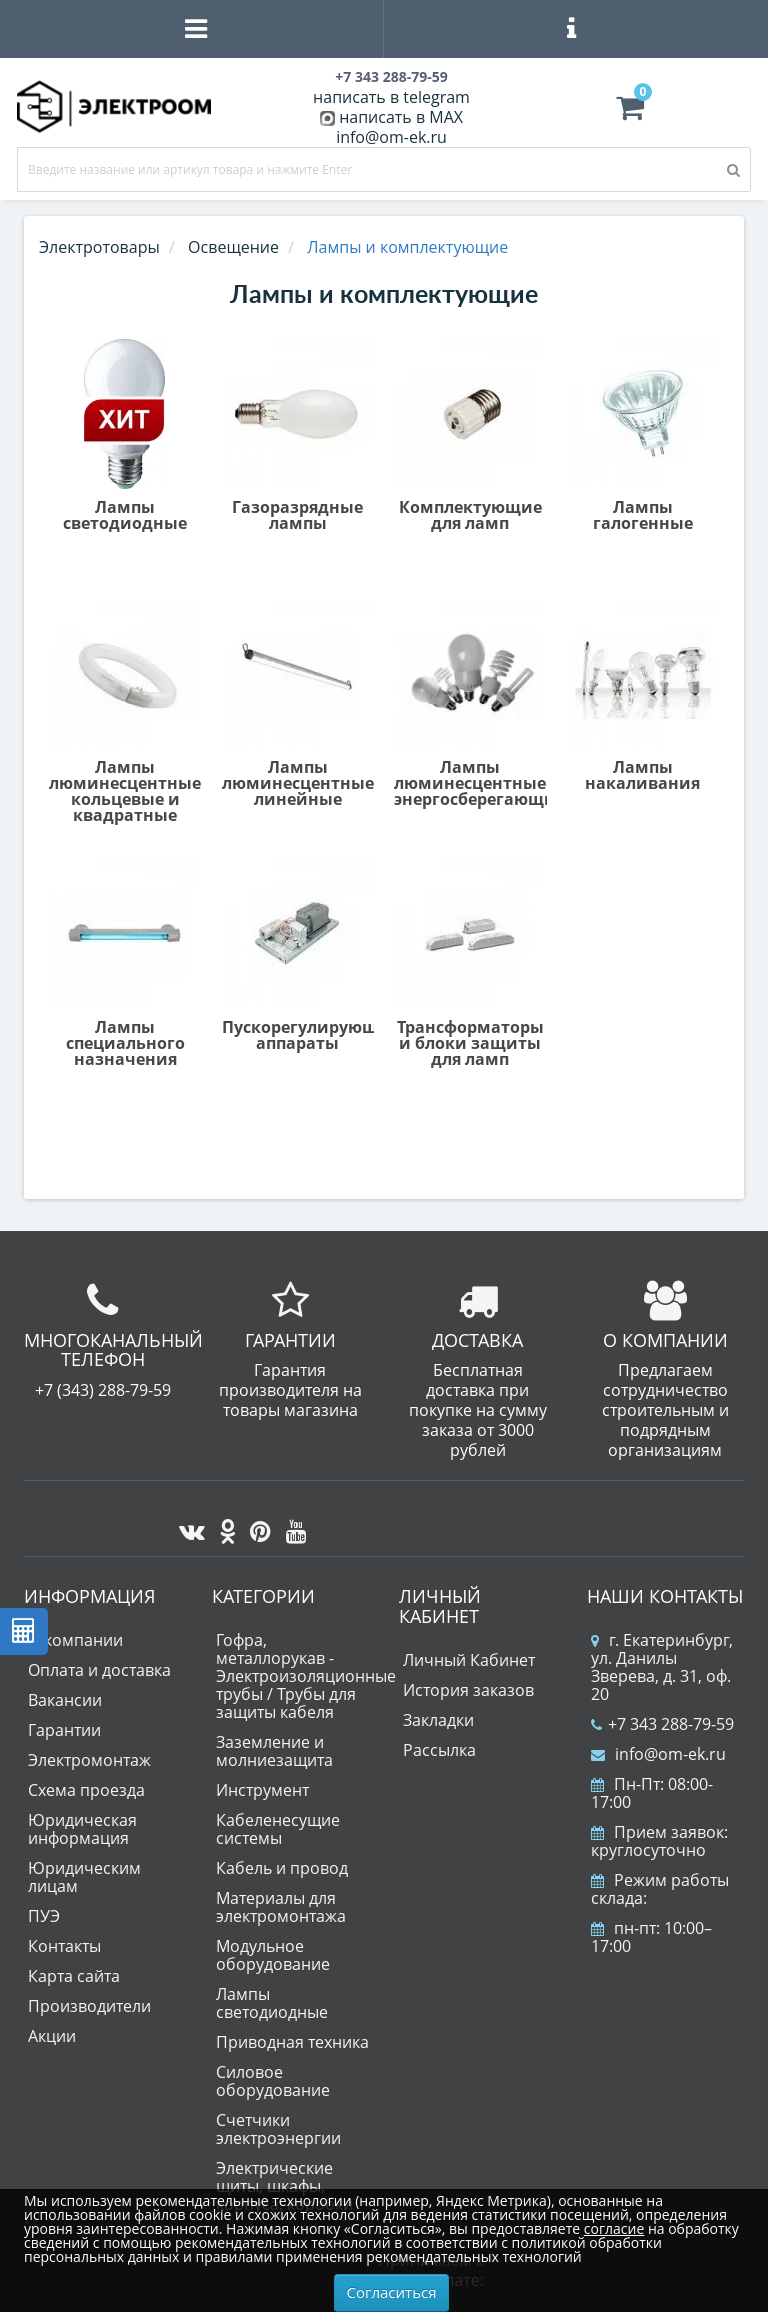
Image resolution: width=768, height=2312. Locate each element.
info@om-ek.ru (391, 137)
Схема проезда (86, 1790)
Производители (89, 2006)
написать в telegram (391, 97)
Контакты (64, 1946)
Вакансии (65, 1700)
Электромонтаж (89, 1760)
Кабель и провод (282, 1868)
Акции (52, 2036)
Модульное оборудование (273, 1955)
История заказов (468, 1690)
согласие (614, 2228)
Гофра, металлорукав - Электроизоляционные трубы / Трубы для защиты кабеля (306, 1676)
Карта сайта (74, 1976)
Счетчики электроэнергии (278, 2129)
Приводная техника (292, 2042)
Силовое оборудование (273, 2081)
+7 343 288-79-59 (662, 1724)
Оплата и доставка (99, 1670)
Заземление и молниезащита (274, 1751)
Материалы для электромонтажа (281, 1907)
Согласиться (392, 2292)
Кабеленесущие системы (278, 1829)
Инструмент (262, 1790)
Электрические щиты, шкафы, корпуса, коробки (284, 2186)
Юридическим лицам (84, 1877)
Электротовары (99, 247)
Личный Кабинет (469, 1660)
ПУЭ (44, 1916)
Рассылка (439, 1750)
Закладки (438, 1720)
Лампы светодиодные (272, 2003)
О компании (75, 1640)
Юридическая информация (82, 1829)
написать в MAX (401, 117)
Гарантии (64, 1730)
